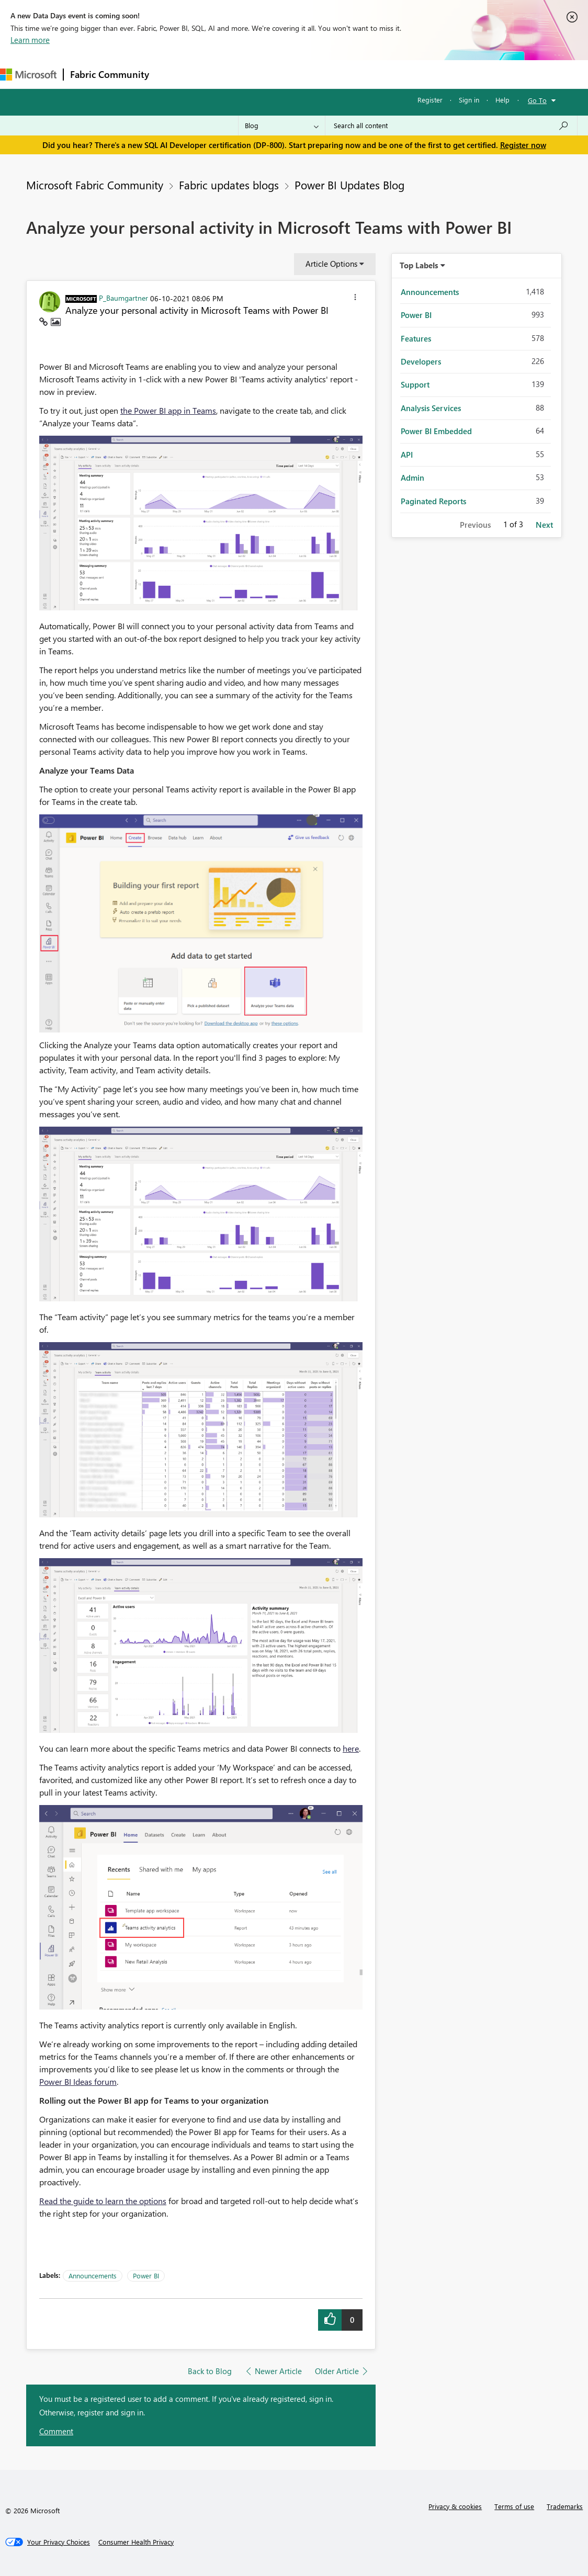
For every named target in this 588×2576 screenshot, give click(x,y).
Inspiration (219, 74)
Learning (395, 74)
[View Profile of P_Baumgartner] (123, 297)
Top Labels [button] (419, 265)
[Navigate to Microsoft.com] (28, 75)
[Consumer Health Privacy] (136, 2542)
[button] (355, 298)
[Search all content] (451, 125)
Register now (523, 145)
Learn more (30, 40)
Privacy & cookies (455, 2506)
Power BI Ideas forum (78, 2081)
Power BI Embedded (436, 431)
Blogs (355, 74)
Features (416, 338)
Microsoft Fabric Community (94, 184)
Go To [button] (537, 100)
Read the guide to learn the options (102, 2200)
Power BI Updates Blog (349, 184)
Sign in (469, 99)
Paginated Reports (433, 501)
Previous (475, 524)
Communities (308, 74)
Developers (421, 361)
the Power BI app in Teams (168, 410)
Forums (173, 74)
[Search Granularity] (282, 125)
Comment (56, 2431)
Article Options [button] (331, 263)
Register (430, 99)
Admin (412, 477)
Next (544, 524)
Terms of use (514, 2506)
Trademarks (565, 2506)
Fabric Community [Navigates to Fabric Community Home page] (109, 74)
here (351, 1748)
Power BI (146, 2275)
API (407, 454)
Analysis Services (431, 408)
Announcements (93, 2275)
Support (439, 74)
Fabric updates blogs (229, 184)
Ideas (262, 74)
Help (502, 99)
